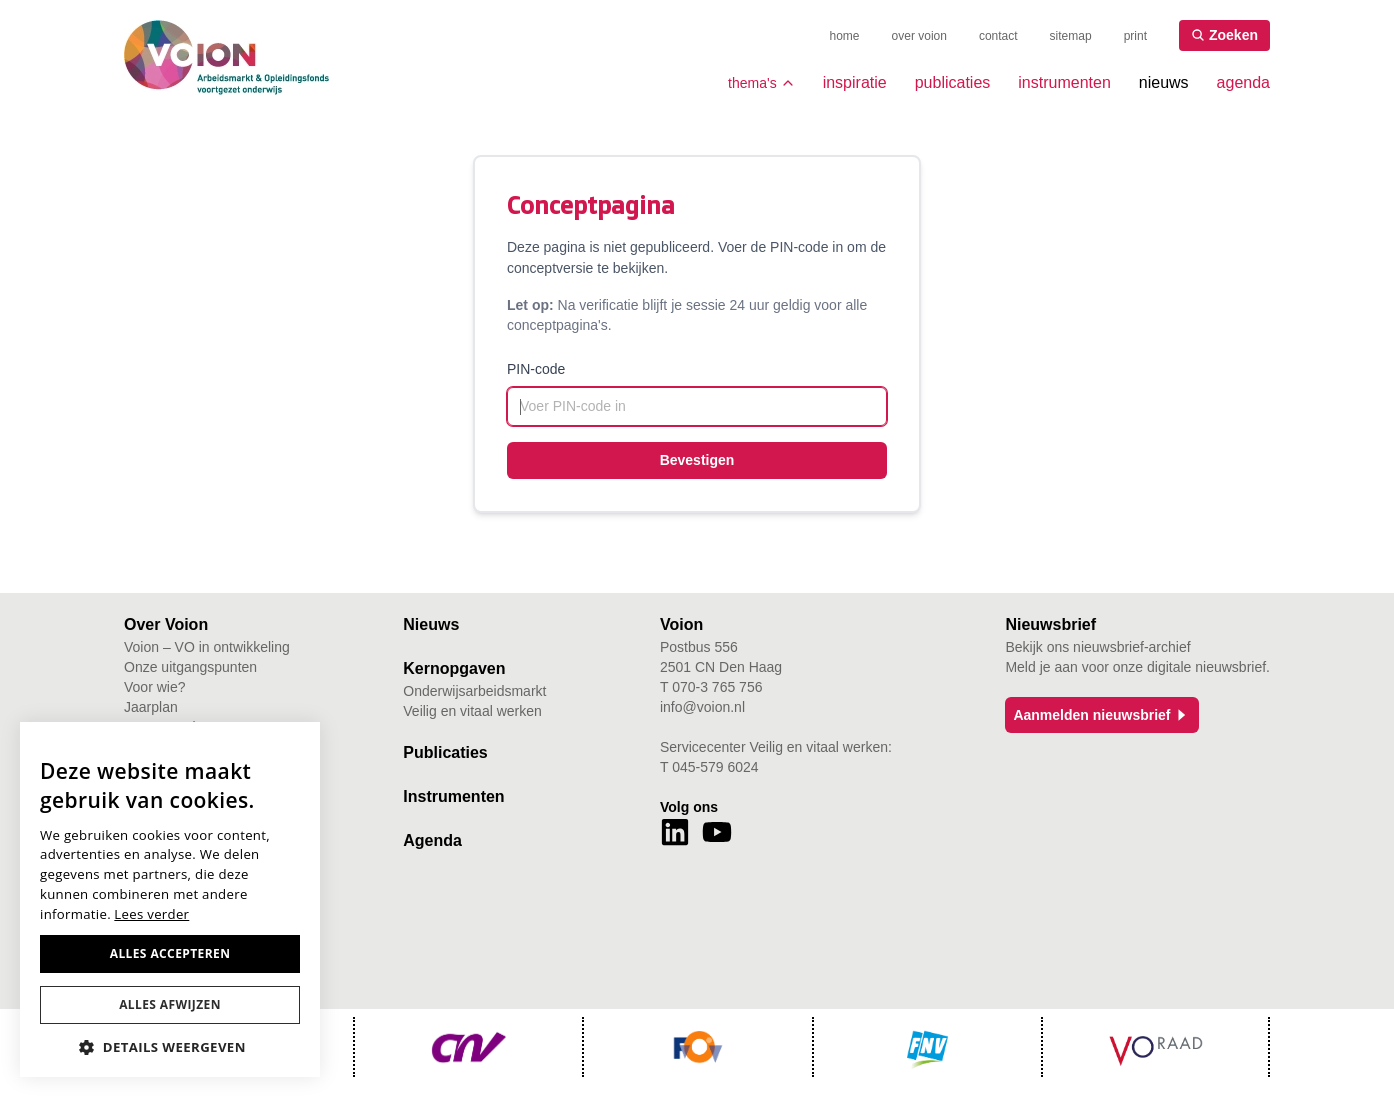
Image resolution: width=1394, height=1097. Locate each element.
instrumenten (1064, 82)
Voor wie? (154, 687)
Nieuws (431, 624)
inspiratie (855, 82)
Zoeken (1224, 35)
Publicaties (445, 752)
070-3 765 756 (717, 687)
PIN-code (536, 369)
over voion (919, 36)
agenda (1243, 82)
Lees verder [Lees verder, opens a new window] (151, 914)
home (845, 36)
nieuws (1164, 82)
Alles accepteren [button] (170, 953)
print (1135, 36)
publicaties (953, 82)
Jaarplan (151, 707)
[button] (170, 1047)
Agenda (432, 840)
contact (998, 36)
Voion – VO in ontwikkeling (207, 647)
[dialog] (170, 899)
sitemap (1071, 36)
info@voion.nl (702, 707)
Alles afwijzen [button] (170, 1004)
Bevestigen (697, 460)
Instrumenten (453, 796)
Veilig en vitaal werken (472, 711)
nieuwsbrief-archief (1132, 647)
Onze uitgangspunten (190, 667)
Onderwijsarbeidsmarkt (474, 691)
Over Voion (166, 624)
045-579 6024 (715, 767)
